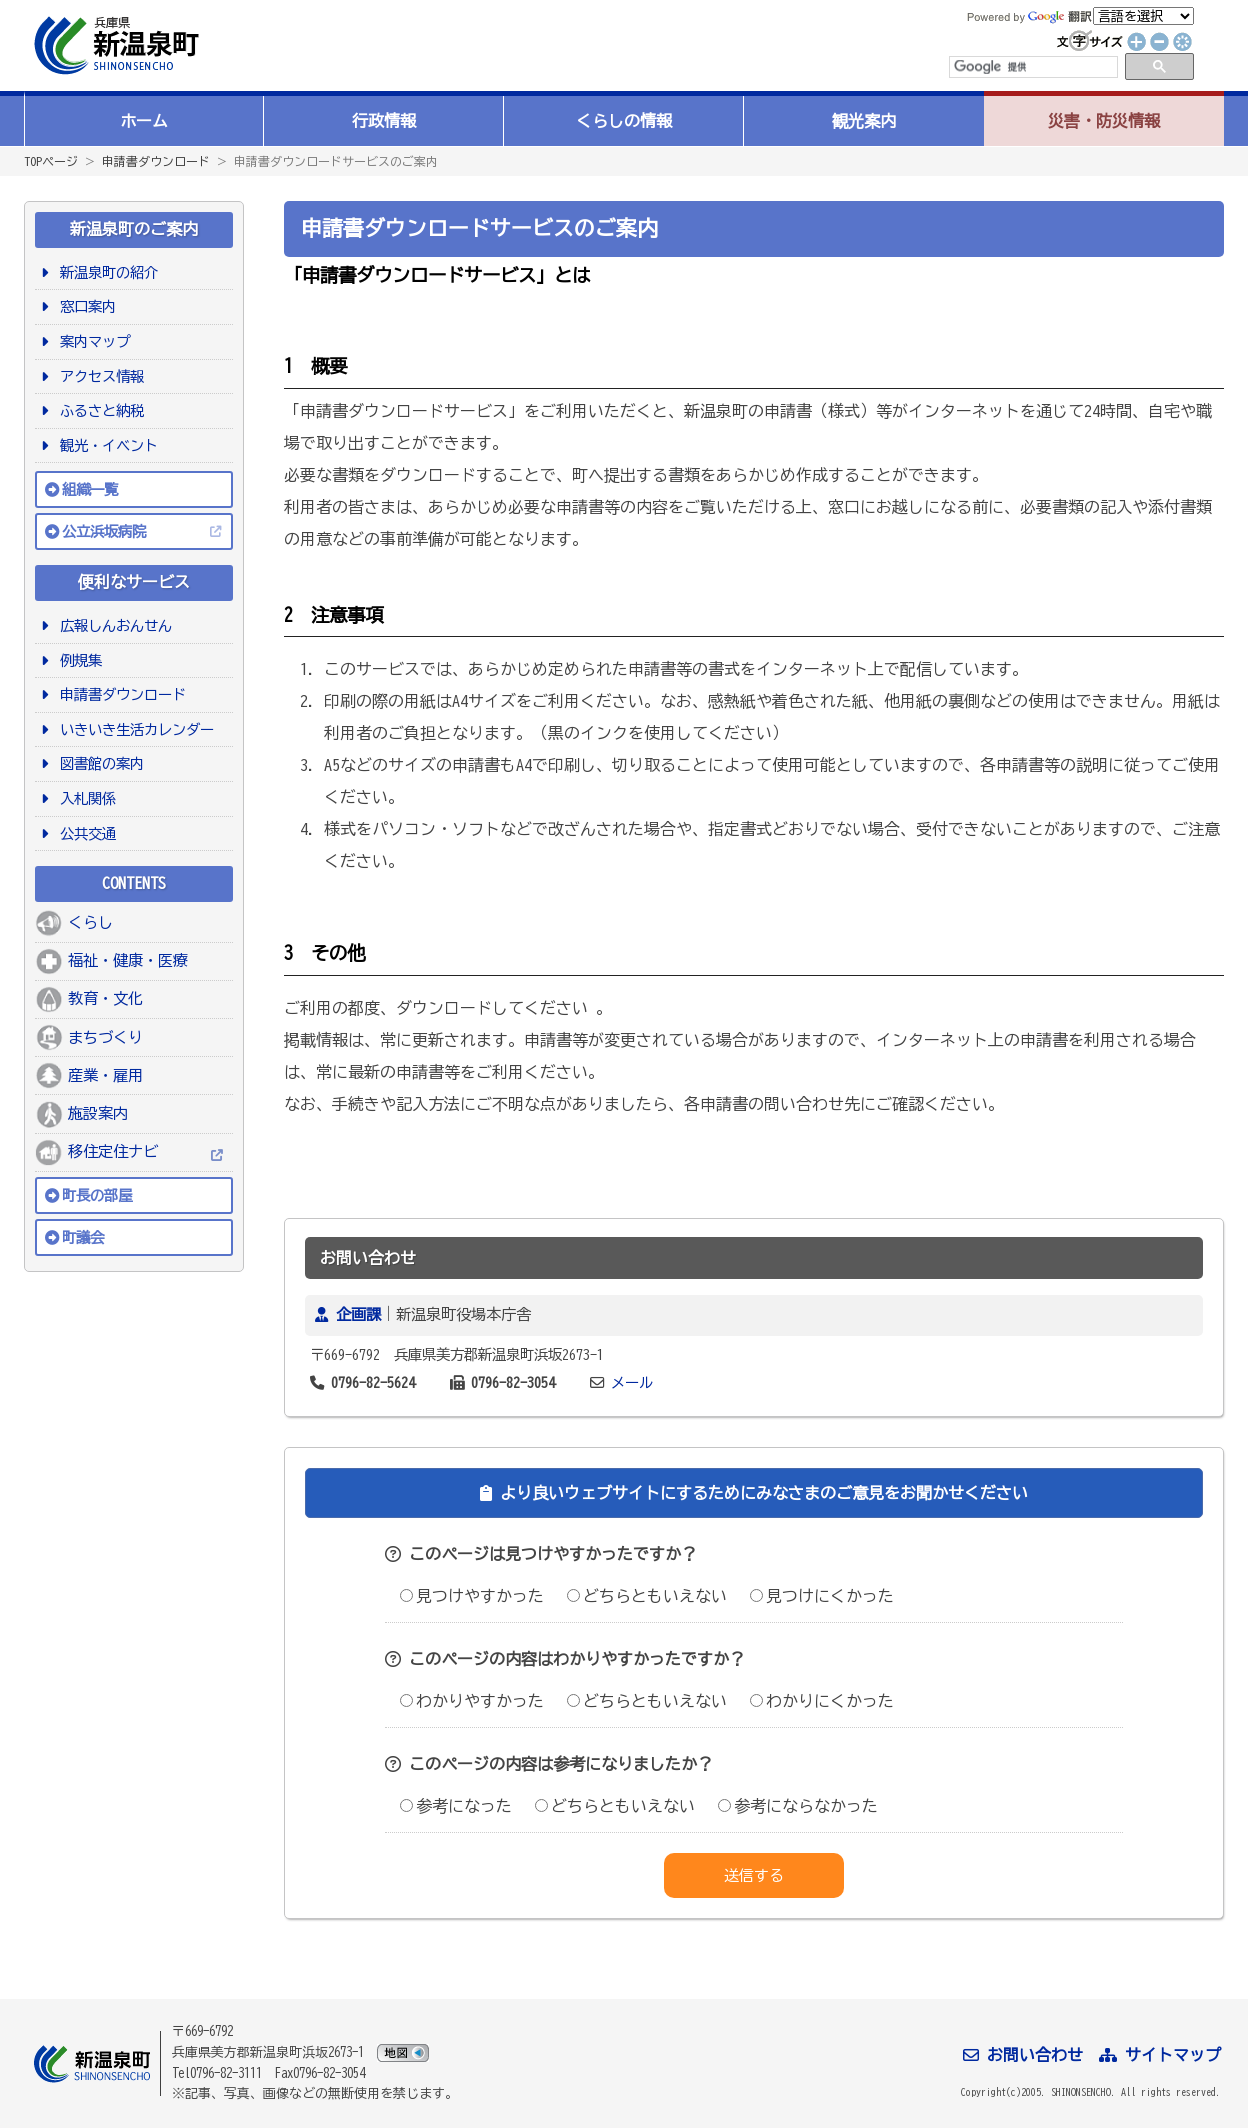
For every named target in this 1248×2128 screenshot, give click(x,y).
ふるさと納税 (98, 410)
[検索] (1032, 67)
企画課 (358, 1314)
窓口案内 (84, 306)
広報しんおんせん (112, 625)
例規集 (77, 660)
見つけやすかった (472, 1596)
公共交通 (84, 833)
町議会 (83, 1237)
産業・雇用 (105, 1075)
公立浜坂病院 (104, 531)
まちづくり (105, 1037)
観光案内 (864, 121)
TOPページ (51, 161)
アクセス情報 (98, 376)
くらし (90, 922)
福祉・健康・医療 (128, 960)
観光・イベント (105, 445)
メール (632, 1382)
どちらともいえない (647, 1596)
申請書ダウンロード (156, 161)
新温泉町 (114, 45)
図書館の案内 (98, 763)
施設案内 (98, 1113)
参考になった (456, 1806)
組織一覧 (90, 489)
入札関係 (84, 798)
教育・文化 (105, 998)
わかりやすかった (472, 1701)
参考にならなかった (798, 1806)
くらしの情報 (624, 121)
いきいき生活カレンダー (133, 729)
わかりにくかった (822, 1701)
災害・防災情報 (1104, 121)
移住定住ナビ (113, 1151)
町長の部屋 (97, 1195)
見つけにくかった (822, 1596)
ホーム (144, 121)
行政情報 (384, 121)
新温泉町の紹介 (105, 272)
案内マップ (91, 341)
